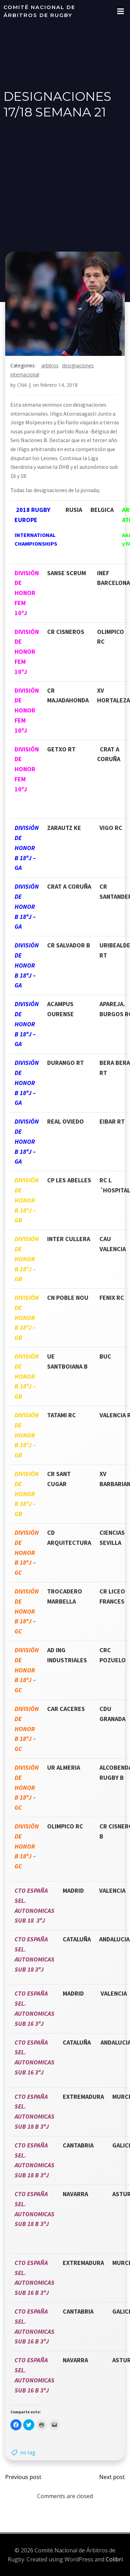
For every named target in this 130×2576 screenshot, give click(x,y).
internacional (24, 374)
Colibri (114, 2559)
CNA (22, 385)
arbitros (50, 365)
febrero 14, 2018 (59, 385)
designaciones (78, 365)
